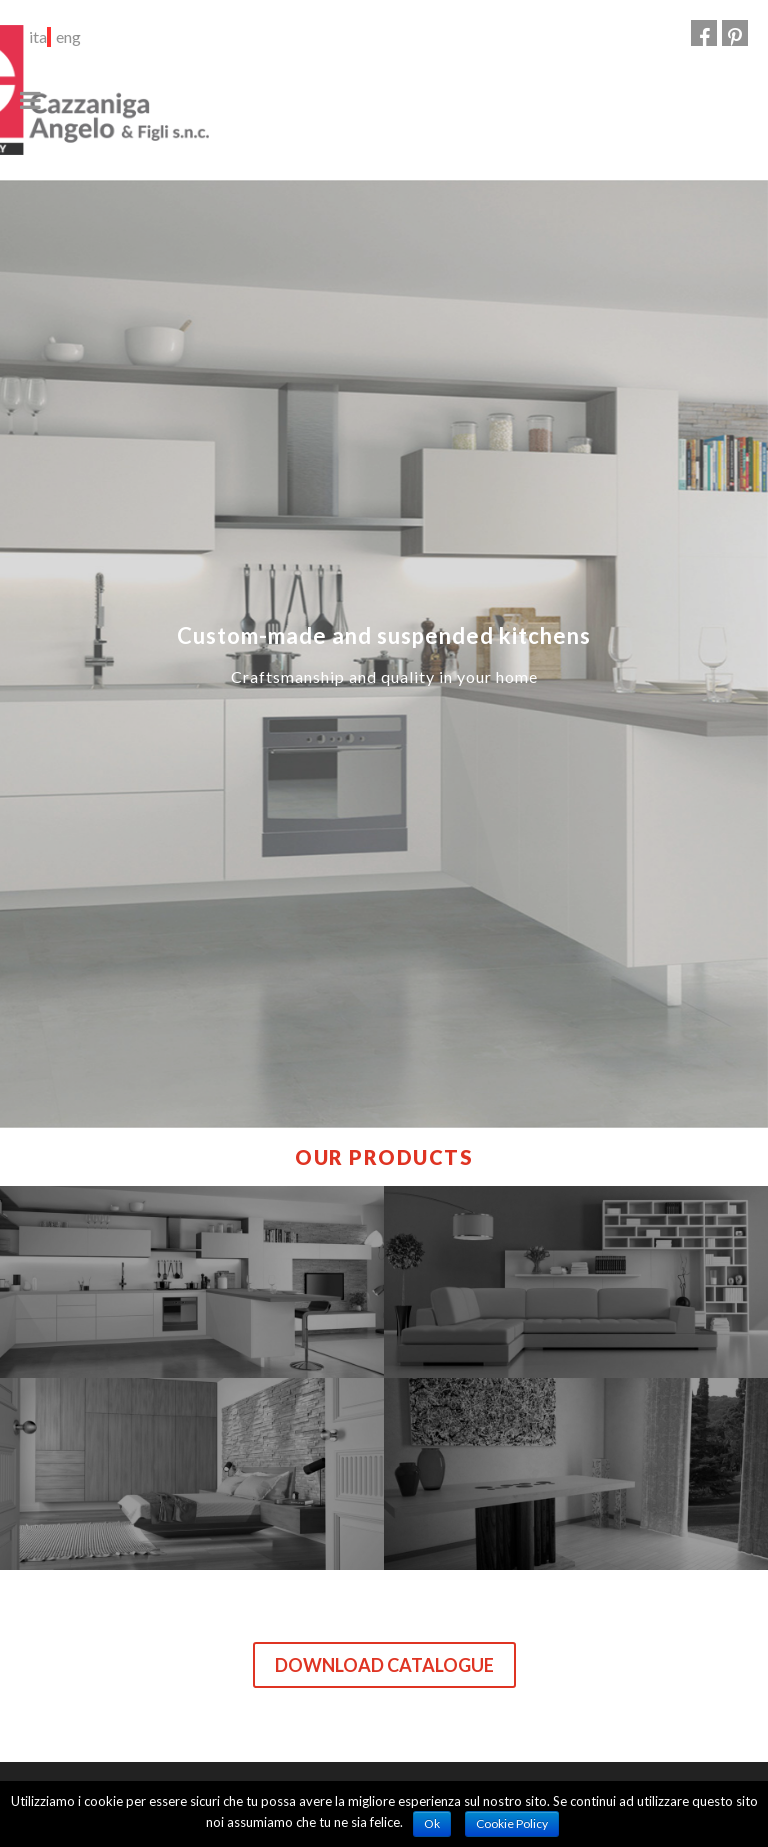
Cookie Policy (512, 1823)
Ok (432, 1823)
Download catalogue (384, 1665)
